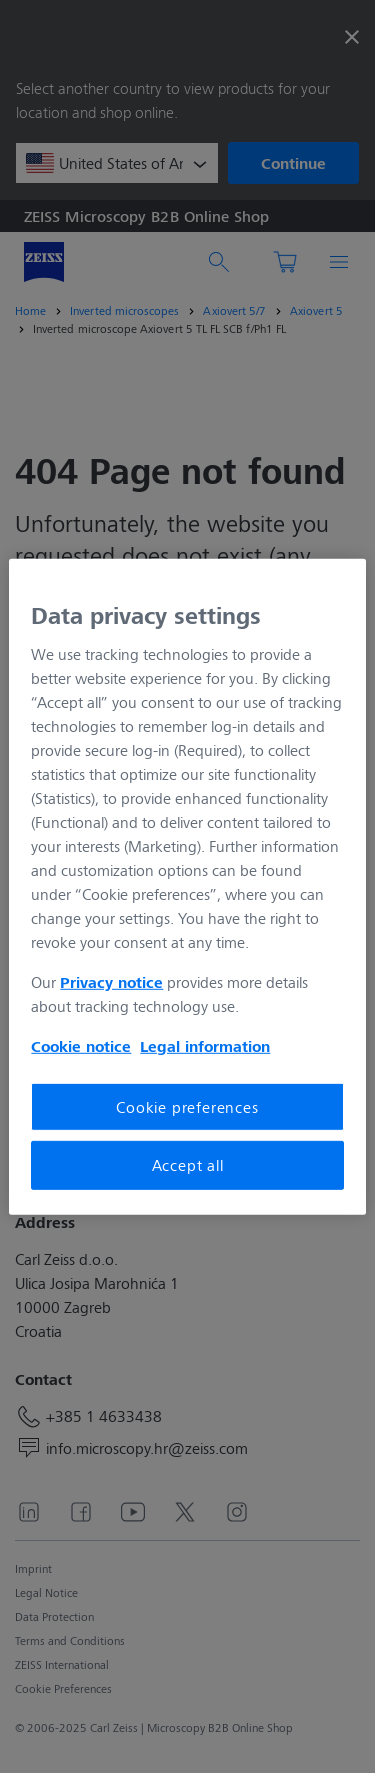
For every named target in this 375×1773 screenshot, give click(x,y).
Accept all (188, 1164)
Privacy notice (111, 982)
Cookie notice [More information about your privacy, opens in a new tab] (81, 1046)
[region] (187, 886)
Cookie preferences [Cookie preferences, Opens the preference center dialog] (187, 1106)
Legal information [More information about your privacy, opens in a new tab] (205, 1046)
